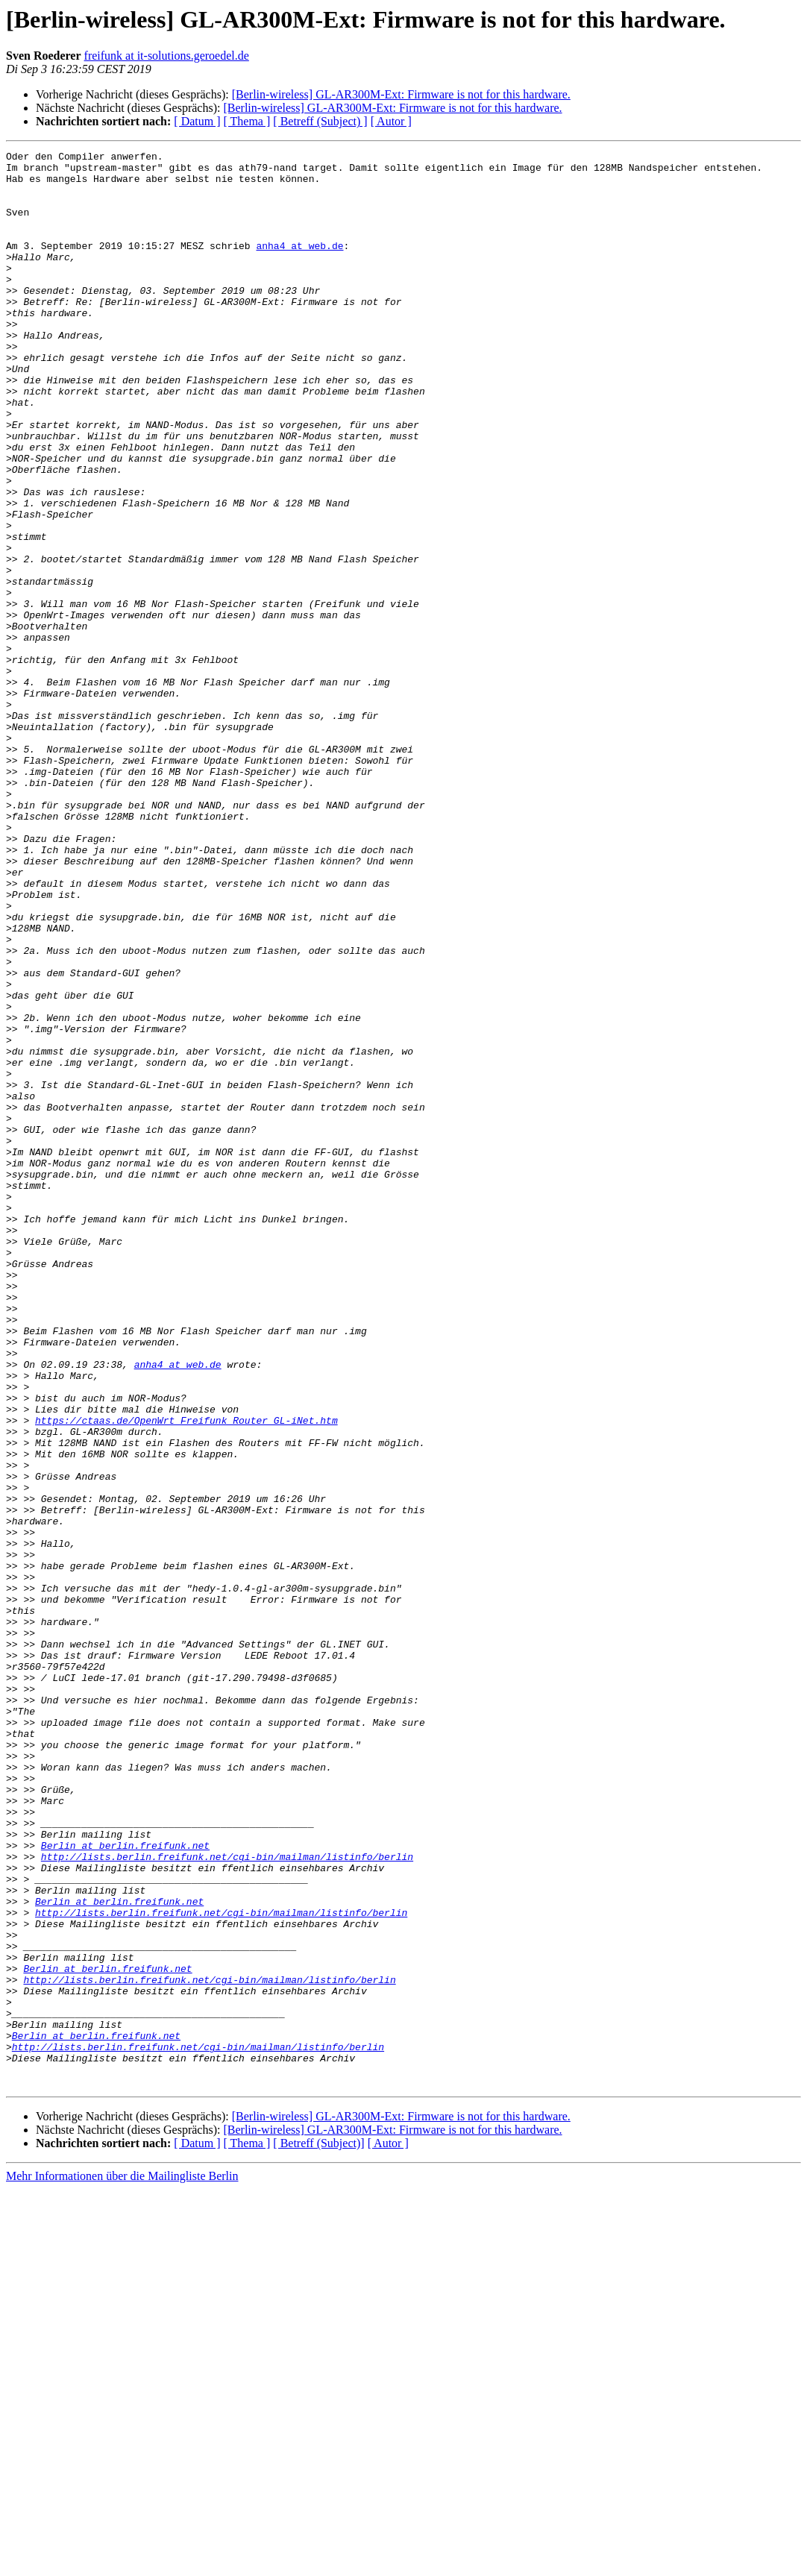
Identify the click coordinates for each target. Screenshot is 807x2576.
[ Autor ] (391, 121)
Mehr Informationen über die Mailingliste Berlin (122, 2563)
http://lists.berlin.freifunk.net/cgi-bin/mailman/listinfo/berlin (227, 2198)
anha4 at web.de (299, 265)
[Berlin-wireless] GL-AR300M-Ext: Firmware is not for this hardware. (401, 94)
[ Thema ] (247, 121)
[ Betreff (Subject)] (318, 2530)
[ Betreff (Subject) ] (320, 121)
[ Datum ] (197, 121)
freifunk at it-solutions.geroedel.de (166, 55)
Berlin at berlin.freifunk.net (125, 2185)
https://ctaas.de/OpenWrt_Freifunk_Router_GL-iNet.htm (186, 1675)
